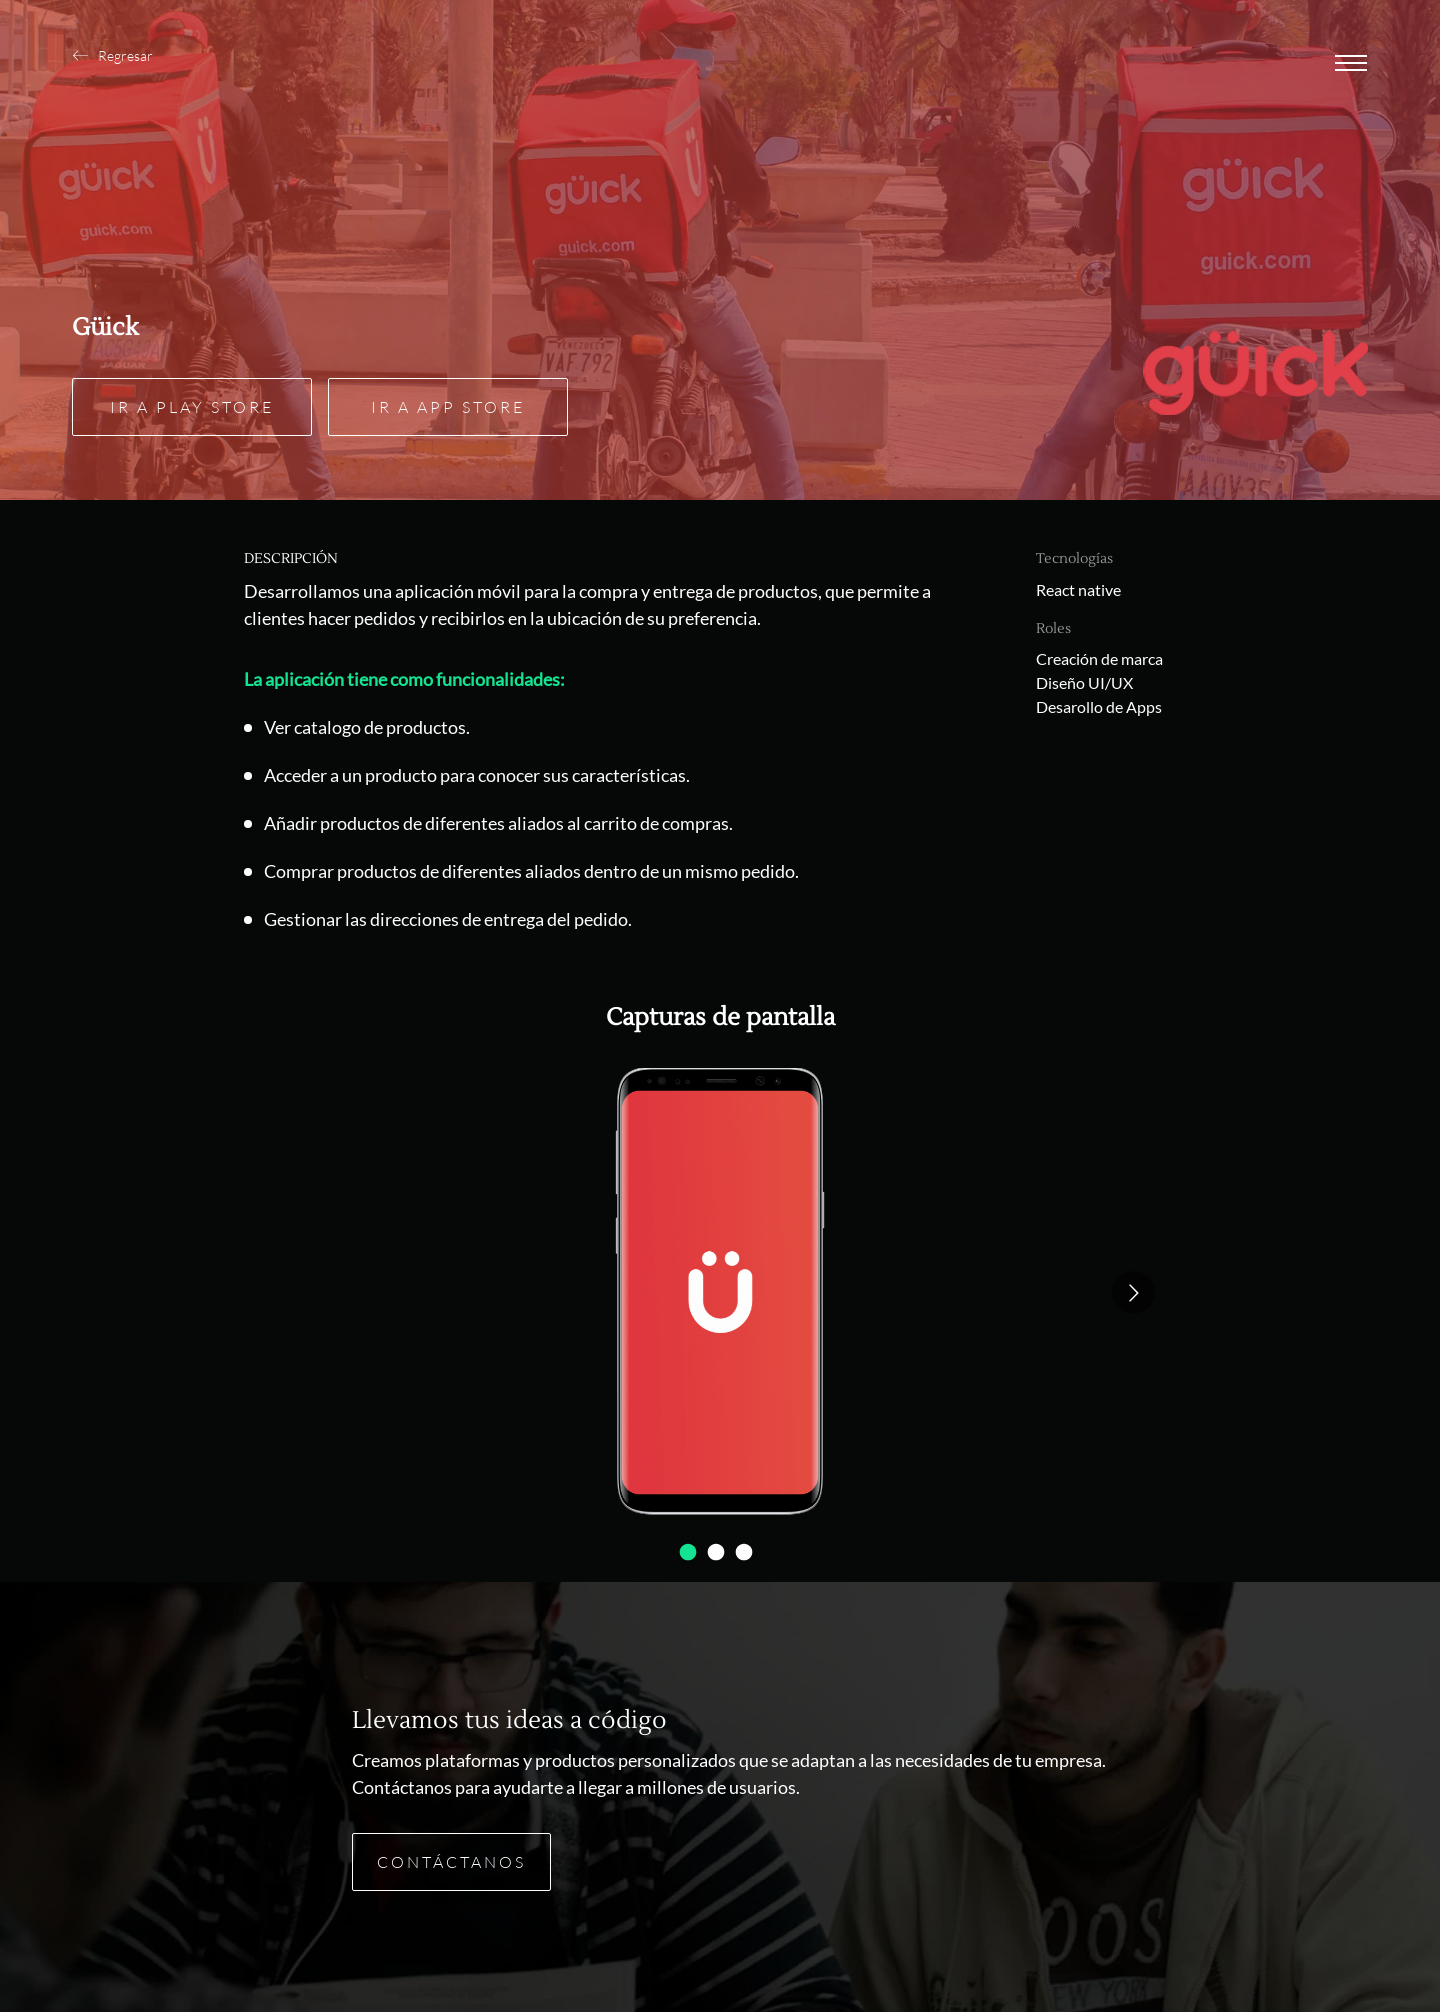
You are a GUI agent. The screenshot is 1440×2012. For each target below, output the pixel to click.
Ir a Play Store (192, 407)
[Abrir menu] (1351, 65)
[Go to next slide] (1133, 1292)
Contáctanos (451, 1862)
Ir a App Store (448, 407)
